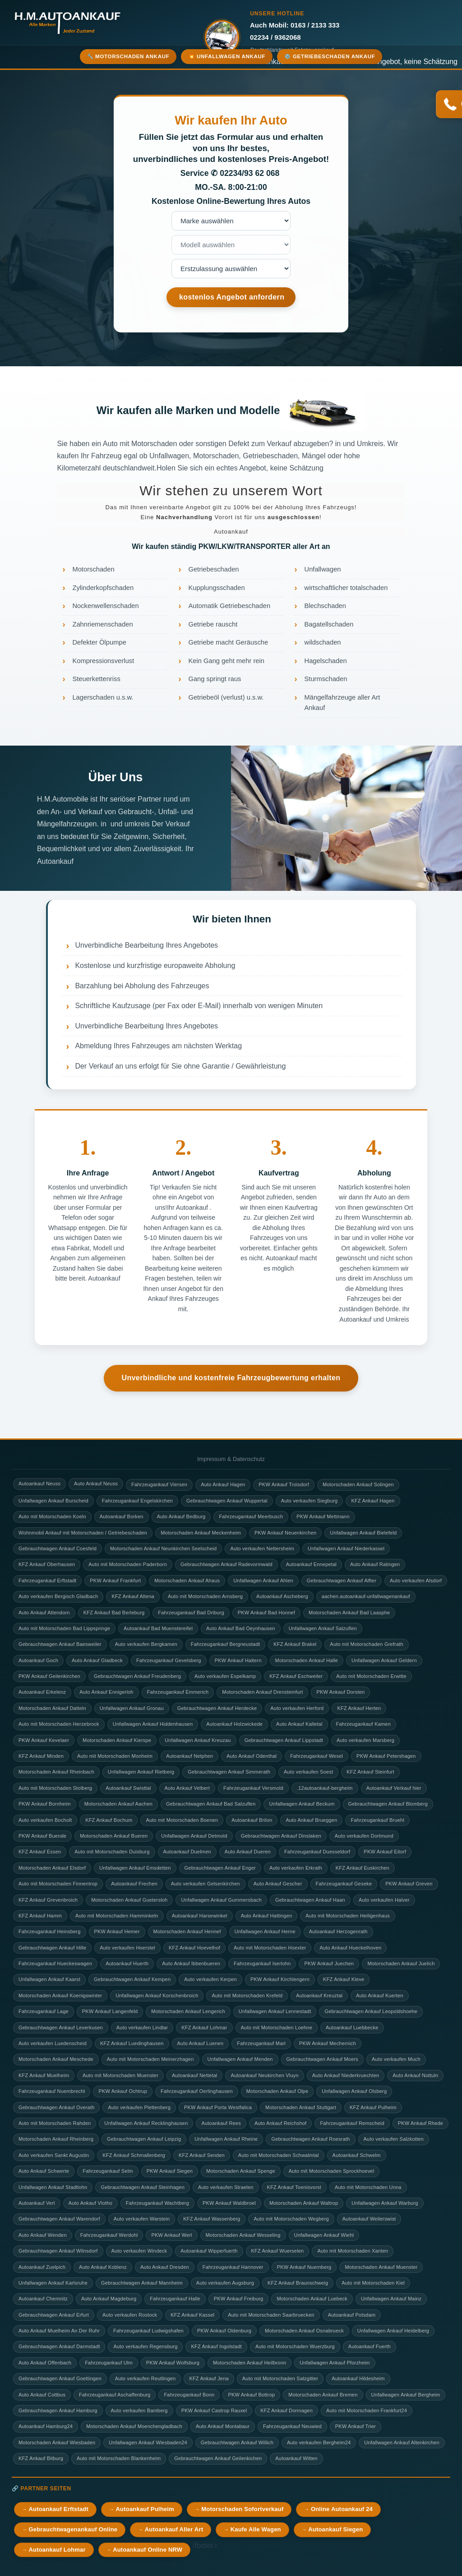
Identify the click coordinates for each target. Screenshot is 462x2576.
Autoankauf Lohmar (56, 2549)
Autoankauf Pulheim (145, 2509)
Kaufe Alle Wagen (256, 2529)
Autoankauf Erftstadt (58, 2509)
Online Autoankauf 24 (342, 2509)
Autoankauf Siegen (335, 2529)
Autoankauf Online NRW (147, 2549)
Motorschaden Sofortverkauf (242, 2509)
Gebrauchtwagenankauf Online (72, 2529)
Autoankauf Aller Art (174, 2529)
